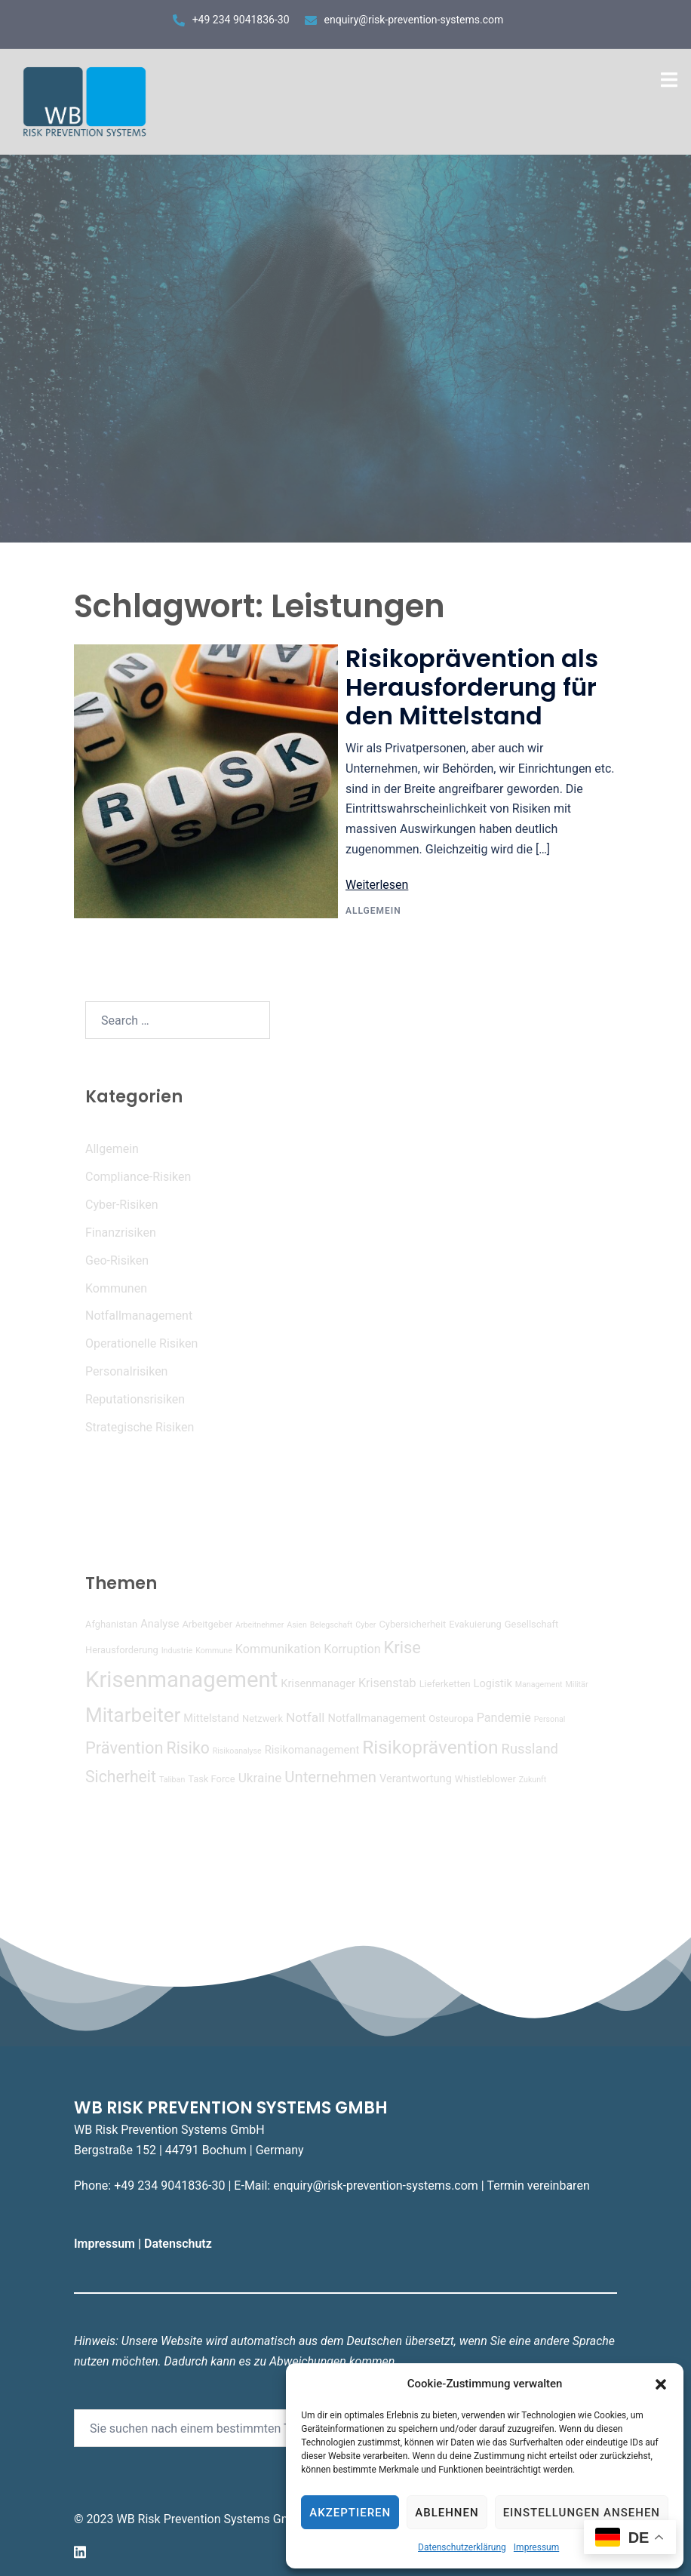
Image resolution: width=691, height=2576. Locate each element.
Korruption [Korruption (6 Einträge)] (352, 1649)
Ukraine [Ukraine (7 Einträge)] (260, 1777)
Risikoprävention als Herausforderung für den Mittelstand (472, 687)
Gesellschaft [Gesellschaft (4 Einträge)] (531, 1624)
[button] (660, 2384)
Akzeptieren (350, 2512)
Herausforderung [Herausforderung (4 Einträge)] (121, 1649)
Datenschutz (179, 2243)
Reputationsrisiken (135, 1399)
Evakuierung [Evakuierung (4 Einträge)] (475, 1624)
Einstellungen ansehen (581, 2512)
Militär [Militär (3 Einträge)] (577, 1684)
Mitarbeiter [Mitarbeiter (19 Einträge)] (132, 1715)
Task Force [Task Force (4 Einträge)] (211, 1778)
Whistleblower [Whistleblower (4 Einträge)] (485, 1778)
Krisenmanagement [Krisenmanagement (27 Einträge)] (181, 1679)
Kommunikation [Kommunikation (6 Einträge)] (278, 1649)
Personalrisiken (126, 1371)
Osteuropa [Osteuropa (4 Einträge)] (450, 1718)
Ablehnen (446, 2512)
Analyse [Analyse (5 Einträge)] (159, 1624)
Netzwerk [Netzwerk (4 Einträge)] (262, 1718)
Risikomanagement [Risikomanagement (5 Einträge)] (312, 1750)
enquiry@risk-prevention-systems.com (414, 20)
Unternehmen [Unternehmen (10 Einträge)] (330, 1777)
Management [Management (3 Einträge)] (539, 1684)
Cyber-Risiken (121, 1204)
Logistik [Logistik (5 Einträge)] (493, 1683)
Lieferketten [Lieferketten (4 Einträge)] (445, 1683)
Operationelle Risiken (141, 1343)
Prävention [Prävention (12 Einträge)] (124, 1747)
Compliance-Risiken (138, 1177)
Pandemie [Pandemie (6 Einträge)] (504, 1718)
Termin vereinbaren (538, 2185)
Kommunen (116, 1288)
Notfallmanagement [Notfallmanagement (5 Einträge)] (377, 1718)
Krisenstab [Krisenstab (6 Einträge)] (387, 1683)
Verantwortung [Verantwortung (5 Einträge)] (415, 1778)
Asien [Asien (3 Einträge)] (297, 1625)
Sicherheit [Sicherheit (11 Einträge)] (120, 1776)
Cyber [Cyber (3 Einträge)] (365, 1625)
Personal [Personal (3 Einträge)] (550, 1719)
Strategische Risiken (139, 1427)
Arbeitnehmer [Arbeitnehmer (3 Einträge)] (259, 1625)
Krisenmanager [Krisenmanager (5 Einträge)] (318, 1683)
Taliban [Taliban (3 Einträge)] (172, 1779)
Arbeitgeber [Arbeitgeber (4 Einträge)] (207, 1624)
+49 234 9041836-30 (241, 20)
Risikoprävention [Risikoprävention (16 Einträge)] (430, 1747)
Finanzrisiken (120, 1232)
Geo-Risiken (117, 1260)
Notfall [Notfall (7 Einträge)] (305, 1717)
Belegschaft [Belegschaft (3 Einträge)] (331, 1625)
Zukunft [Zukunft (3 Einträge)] (533, 1779)
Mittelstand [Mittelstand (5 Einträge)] (211, 1718)
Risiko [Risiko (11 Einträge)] (188, 1747)
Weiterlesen (377, 885)
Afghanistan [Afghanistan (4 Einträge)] (111, 1624)
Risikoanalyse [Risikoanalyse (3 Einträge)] (237, 1751)
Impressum (536, 2547)
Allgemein (373, 910)
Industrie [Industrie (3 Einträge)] (177, 1650)
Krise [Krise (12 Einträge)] (402, 1647)
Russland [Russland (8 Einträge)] (530, 1749)
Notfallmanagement (138, 1315)
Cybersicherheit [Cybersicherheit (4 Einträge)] (412, 1624)
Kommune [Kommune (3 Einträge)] (213, 1650)
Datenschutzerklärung (462, 2547)
